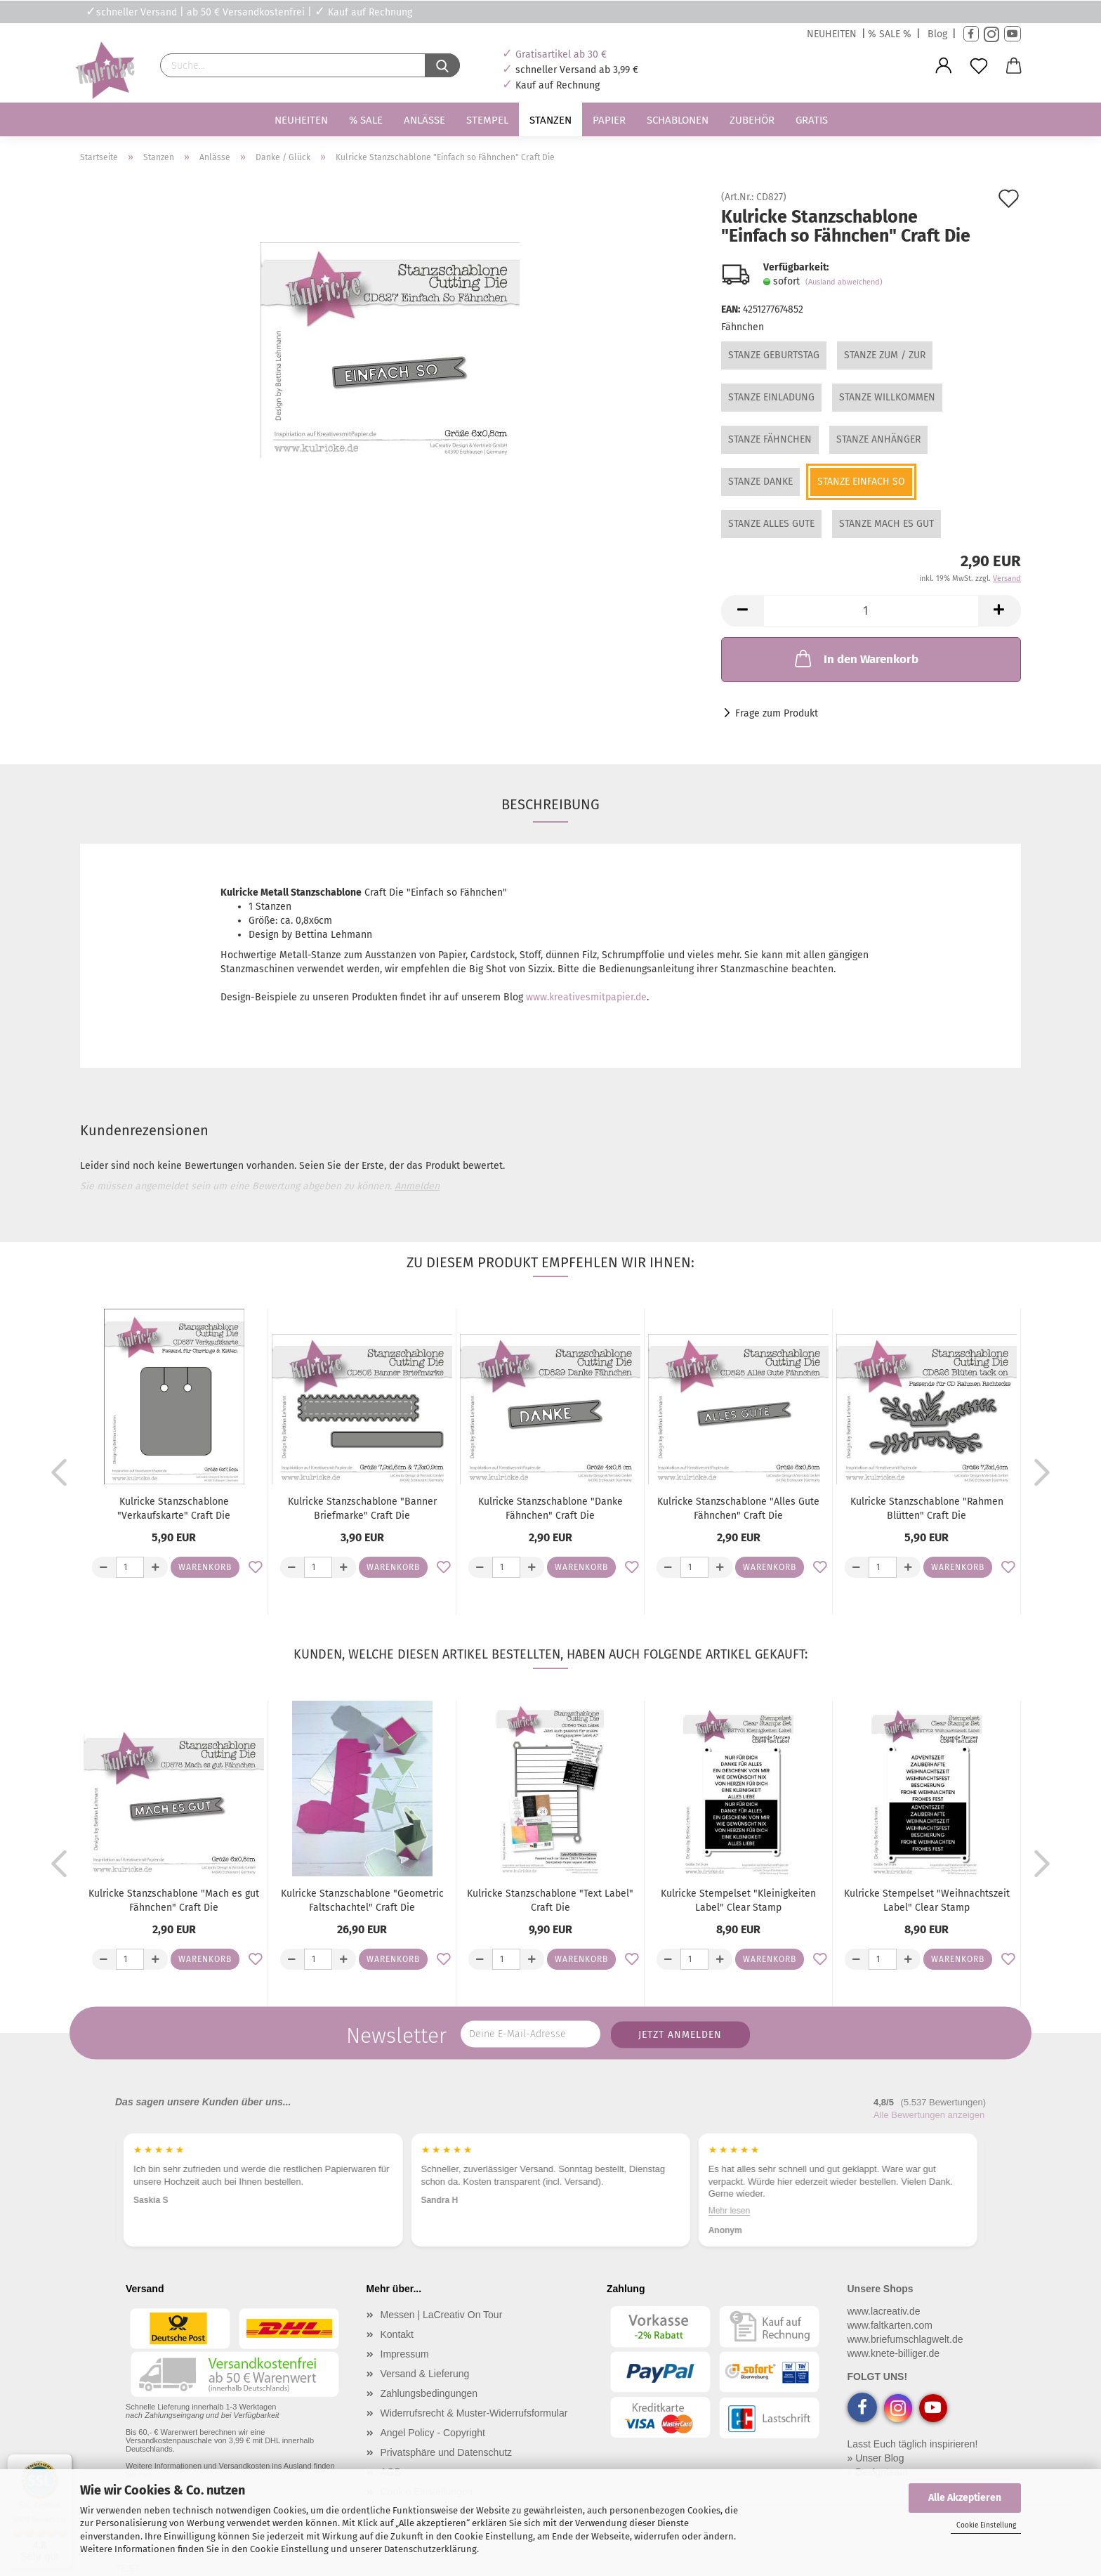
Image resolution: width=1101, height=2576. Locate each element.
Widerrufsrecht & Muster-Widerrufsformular (474, 2413)
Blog (937, 34)
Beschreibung (550, 804)
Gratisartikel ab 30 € (561, 54)
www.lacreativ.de (884, 2311)
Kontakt (397, 2334)
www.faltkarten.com (890, 2325)
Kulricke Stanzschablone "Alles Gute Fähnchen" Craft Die (738, 1509)
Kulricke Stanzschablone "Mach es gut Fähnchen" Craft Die (173, 1901)
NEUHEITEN (832, 34)
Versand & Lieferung (425, 2373)
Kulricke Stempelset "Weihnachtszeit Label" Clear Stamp (927, 1901)
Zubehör (752, 120)
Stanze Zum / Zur (884, 355)
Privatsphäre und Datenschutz (447, 2452)
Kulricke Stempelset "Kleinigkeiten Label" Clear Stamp (738, 1901)
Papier (609, 120)
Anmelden (417, 1186)
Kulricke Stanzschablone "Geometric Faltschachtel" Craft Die (362, 1901)
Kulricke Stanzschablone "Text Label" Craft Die (550, 1901)
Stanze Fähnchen (770, 439)
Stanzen (550, 120)
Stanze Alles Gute (771, 524)
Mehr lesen (942, 2211)
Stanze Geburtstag (773, 355)
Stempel (487, 120)
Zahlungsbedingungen (429, 2393)
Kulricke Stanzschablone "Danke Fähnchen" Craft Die (550, 1509)
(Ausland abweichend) (844, 282)
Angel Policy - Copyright (433, 2432)
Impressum (405, 2354)
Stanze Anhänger (878, 439)
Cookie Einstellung (986, 2525)
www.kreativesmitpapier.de (586, 997)
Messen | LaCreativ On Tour (442, 2314)
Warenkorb (205, 1567)
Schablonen (677, 120)
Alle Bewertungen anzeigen (928, 2115)
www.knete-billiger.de (894, 2353)
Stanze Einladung (771, 397)
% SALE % (889, 34)
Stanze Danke (760, 482)
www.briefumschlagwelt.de (905, 2339)
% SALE (366, 120)
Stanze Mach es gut (886, 524)
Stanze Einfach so (861, 482)
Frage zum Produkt (776, 713)
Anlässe (424, 120)
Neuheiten (301, 120)
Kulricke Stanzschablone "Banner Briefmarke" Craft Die (362, 1509)
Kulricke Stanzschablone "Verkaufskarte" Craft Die (173, 1509)
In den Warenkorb (855, 658)
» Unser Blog (876, 2458)
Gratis (812, 120)
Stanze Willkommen (887, 397)
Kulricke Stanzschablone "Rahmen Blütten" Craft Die (926, 1509)
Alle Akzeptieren (964, 2498)
